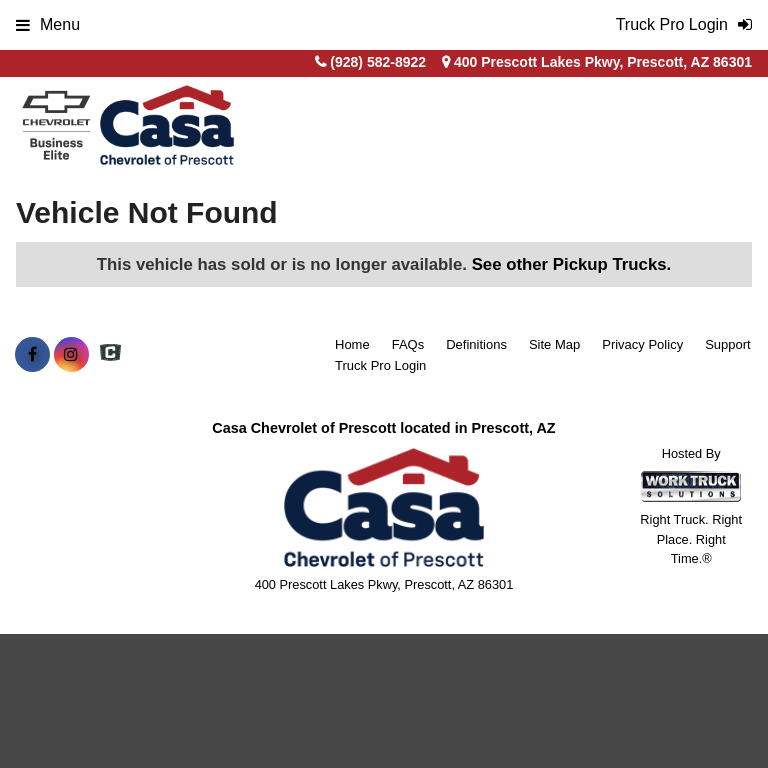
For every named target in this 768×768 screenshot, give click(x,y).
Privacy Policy (642, 344)
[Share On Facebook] (32, 355)
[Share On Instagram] (71, 355)
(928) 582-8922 (378, 62)
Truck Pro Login (380, 365)
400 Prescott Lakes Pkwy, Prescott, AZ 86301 (597, 62)
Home (352, 344)
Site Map (554, 344)
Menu (48, 24)
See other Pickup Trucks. (572, 264)
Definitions (476, 344)
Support (728, 344)
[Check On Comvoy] (110, 355)
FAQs (408, 344)
